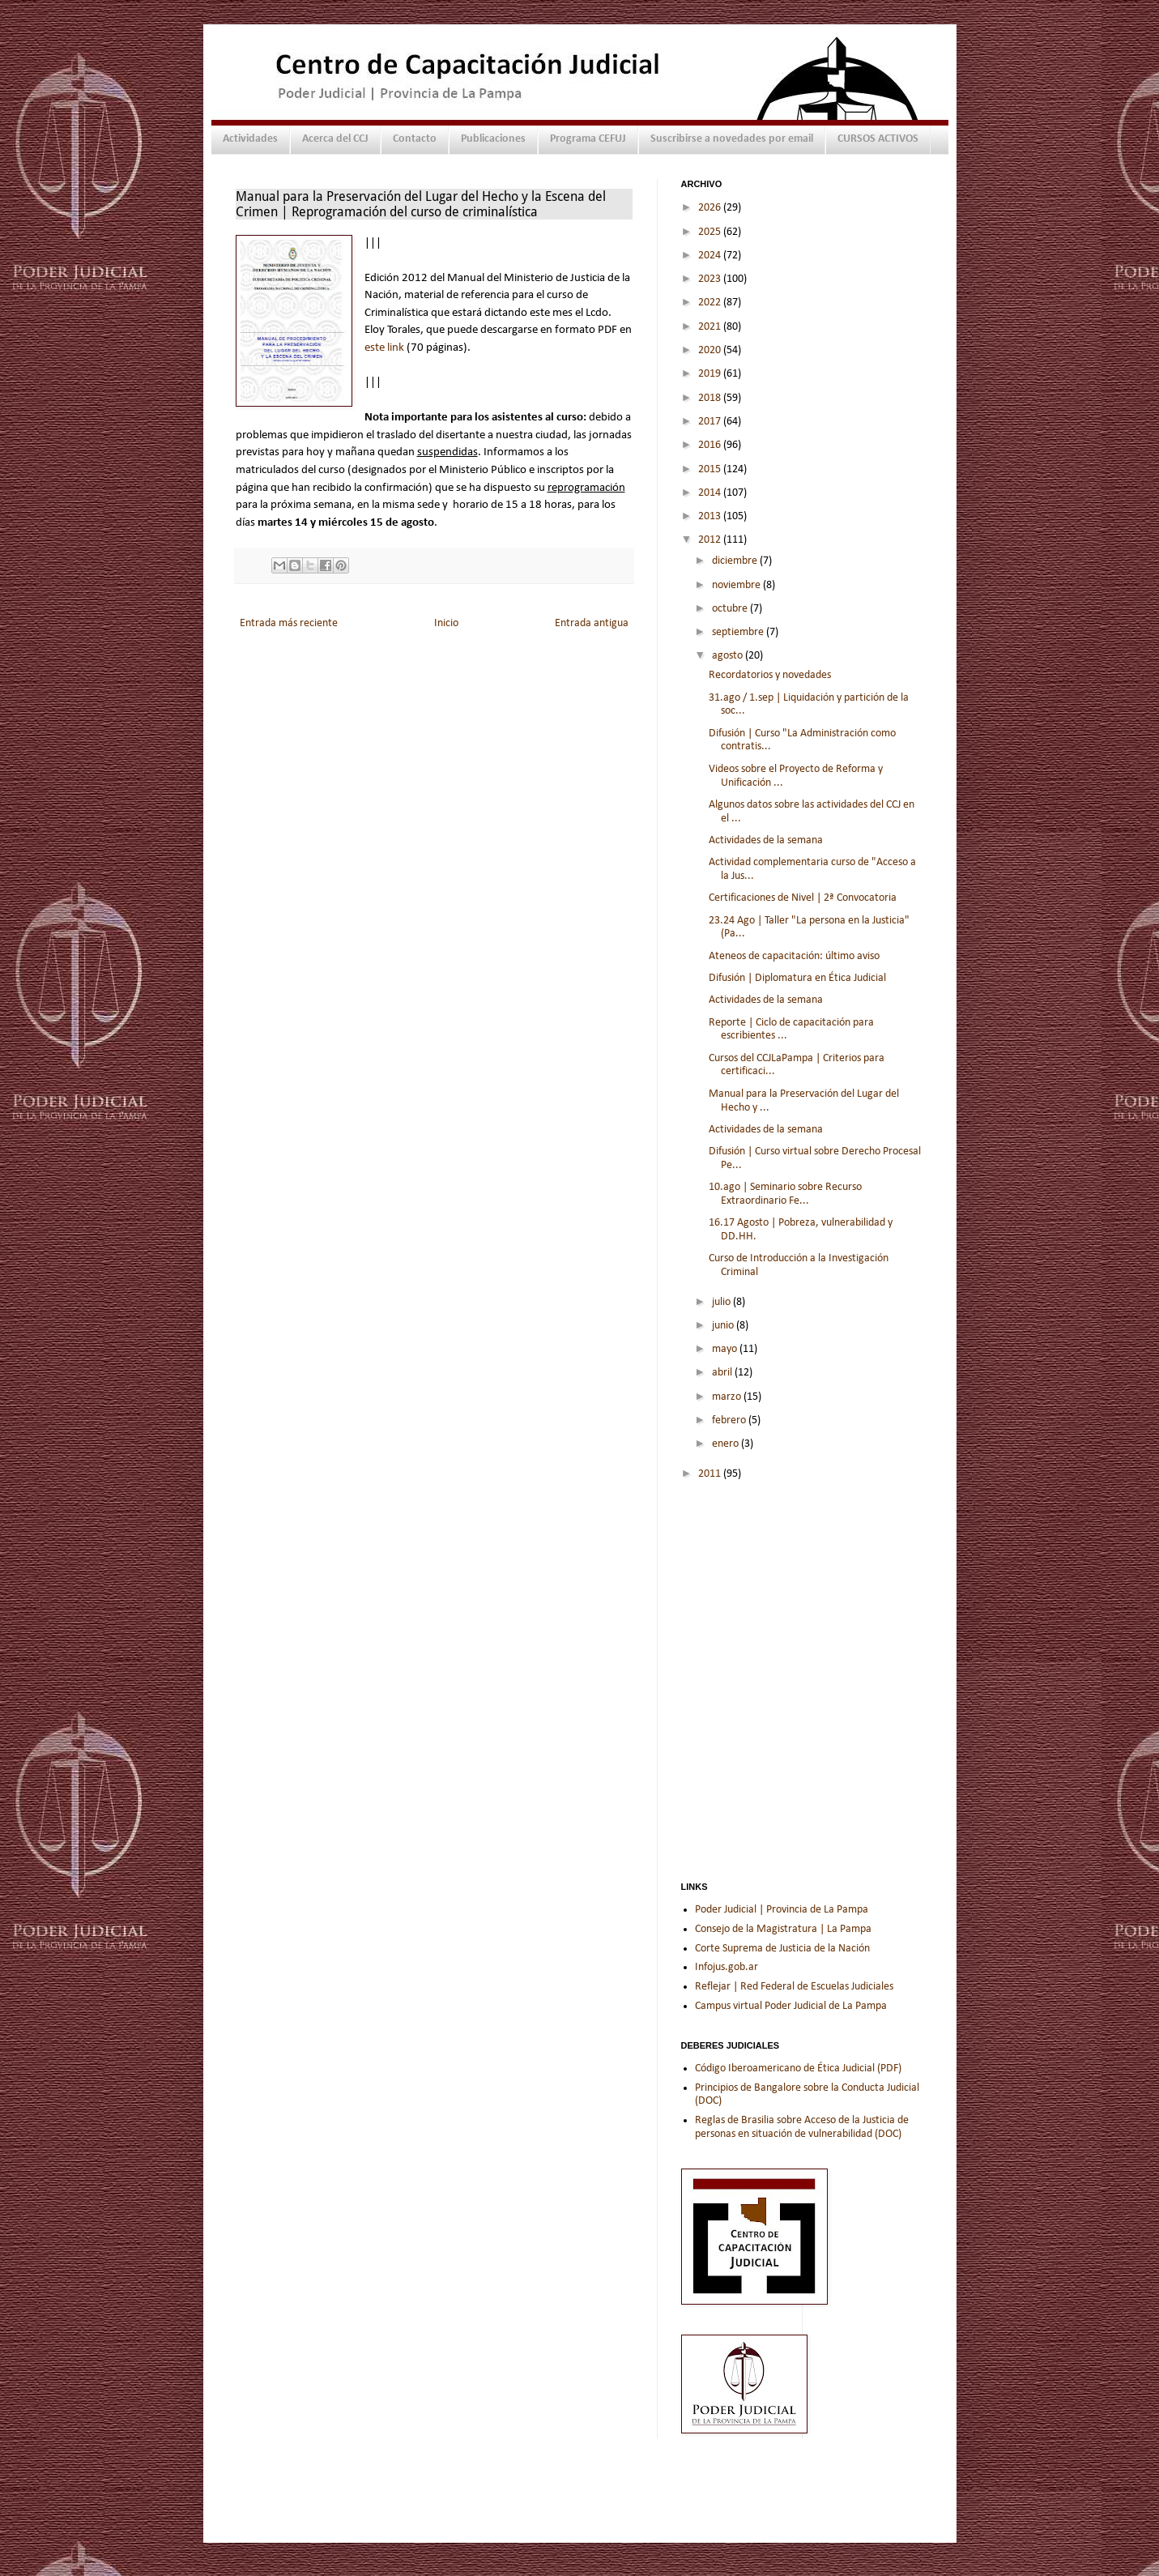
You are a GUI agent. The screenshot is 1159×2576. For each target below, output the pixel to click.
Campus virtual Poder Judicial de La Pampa (791, 2006)
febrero (730, 1420)
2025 (710, 232)
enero (726, 1444)
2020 (710, 350)
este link (384, 347)
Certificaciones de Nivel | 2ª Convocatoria (803, 898)
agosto (728, 656)
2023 (710, 279)
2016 (710, 445)
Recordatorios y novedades (770, 675)
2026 (710, 208)
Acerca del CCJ (335, 139)
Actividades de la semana (766, 840)
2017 (710, 422)
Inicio (446, 623)
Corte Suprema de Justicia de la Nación (782, 1949)
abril (723, 1373)
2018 (710, 398)
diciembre (736, 561)
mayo (725, 1349)
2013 (710, 516)
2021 (710, 327)
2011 (710, 1474)
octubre (731, 609)
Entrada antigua (592, 623)
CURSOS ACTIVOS (877, 139)
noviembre (737, 585)
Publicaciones (493, 139)
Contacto (415, 139)
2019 (710, 374)
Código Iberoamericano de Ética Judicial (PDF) (798, 2068)
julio (722, 1302)
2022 (710, 302)
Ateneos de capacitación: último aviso (794, 956)
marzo (728, 1397)
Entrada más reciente (289, 623)
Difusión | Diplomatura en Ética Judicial (797, 978)
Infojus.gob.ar (726, 1967)
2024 (710, 255)
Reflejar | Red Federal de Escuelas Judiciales (794, 1987)
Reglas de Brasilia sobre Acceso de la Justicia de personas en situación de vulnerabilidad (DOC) (802, 2127)
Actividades (250, 139)
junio (724, 1326)
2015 (710, 469)
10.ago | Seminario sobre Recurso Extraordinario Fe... (785, 1194)
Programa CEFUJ (588, 139)
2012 (710, 540)
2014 (710, 493)
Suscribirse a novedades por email (731, 139)
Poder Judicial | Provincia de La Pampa (781, 1910)
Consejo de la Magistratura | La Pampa (783, 1929)
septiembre (739, 632)
